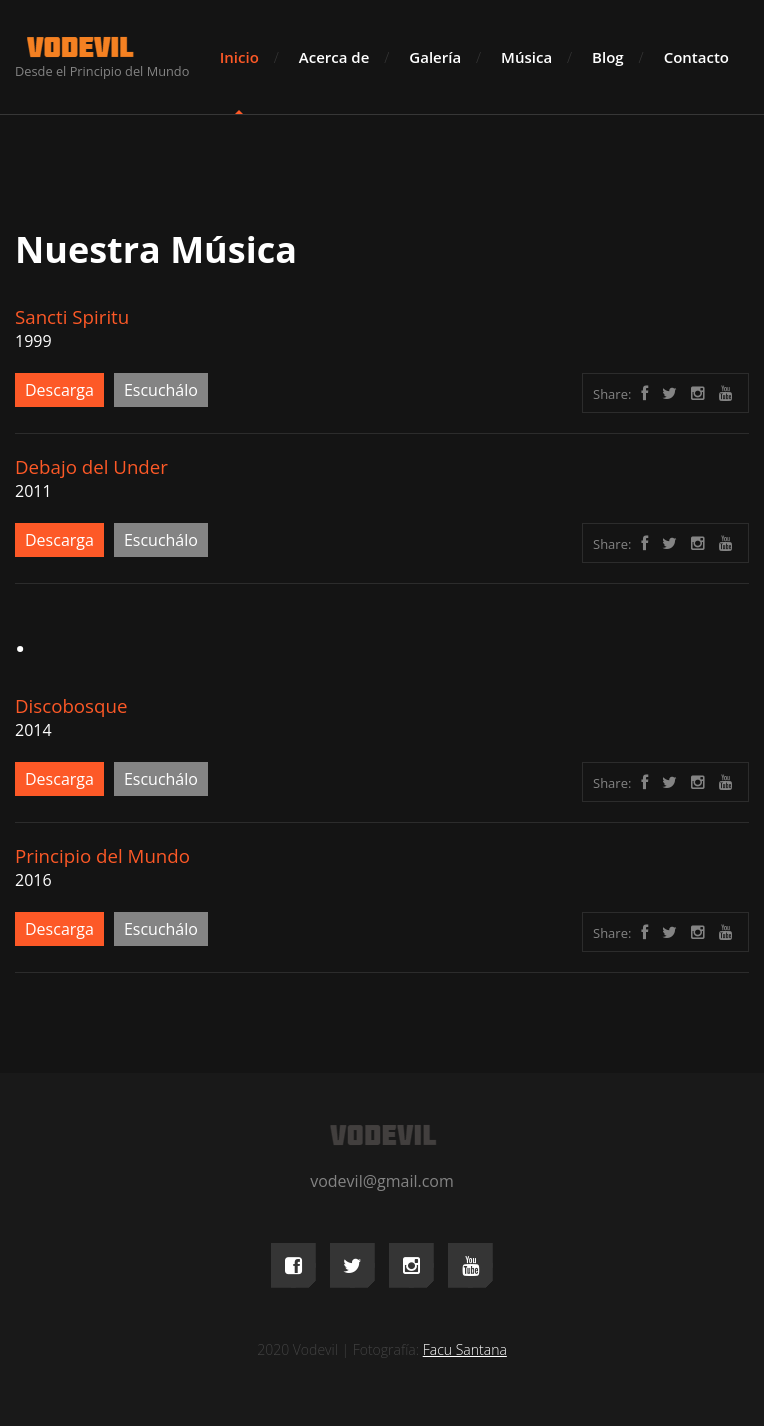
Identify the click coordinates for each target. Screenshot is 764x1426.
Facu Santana (465, 1349)
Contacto (696, 57)
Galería (435, 57)
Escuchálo (161, 390)
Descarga (59, 390)
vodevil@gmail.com (382, 1181)
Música (526, 57)
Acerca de (334, 57)
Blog (608, 57)
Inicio (239, 57)
